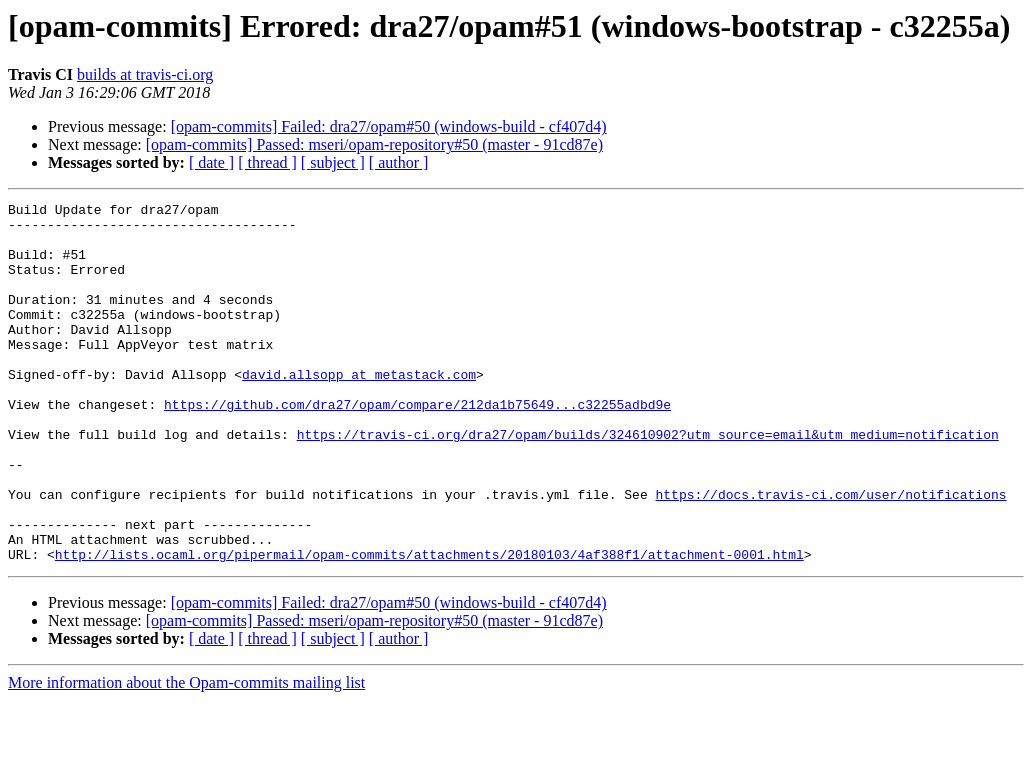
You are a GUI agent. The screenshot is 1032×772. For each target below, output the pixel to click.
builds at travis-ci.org (145, 74)
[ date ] (211, 162)
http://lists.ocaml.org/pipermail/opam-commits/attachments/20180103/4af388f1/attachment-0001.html (429, 626)
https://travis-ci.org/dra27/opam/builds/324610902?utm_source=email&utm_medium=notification (648, 482)
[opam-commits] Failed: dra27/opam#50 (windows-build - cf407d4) (389, 126)
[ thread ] (267, 162)
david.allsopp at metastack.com (359, 410)
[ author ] (399, 162)
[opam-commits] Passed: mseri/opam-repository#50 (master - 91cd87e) (374, 144)
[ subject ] (333, 162)
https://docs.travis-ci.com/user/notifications (830, 554)
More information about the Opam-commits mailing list (186, 754)
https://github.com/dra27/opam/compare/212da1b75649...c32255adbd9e (417, 446)
